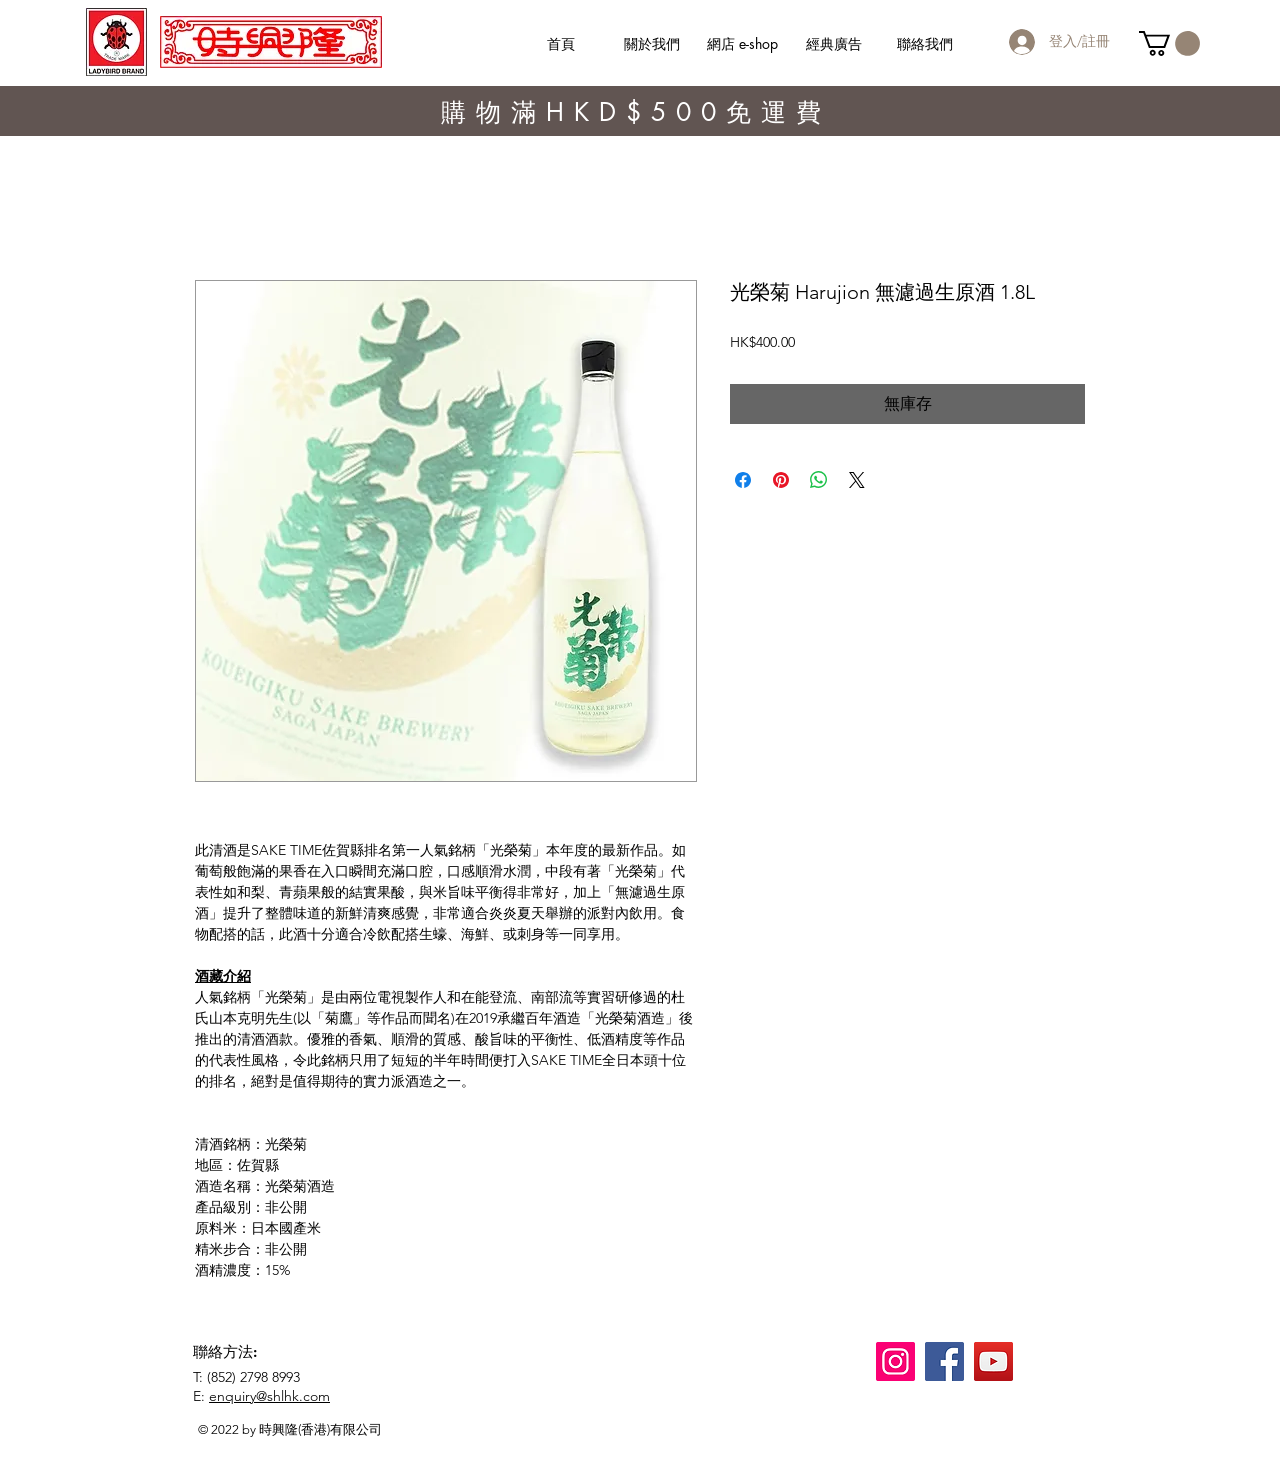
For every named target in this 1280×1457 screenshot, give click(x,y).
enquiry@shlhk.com (269, 1396)
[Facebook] (944, 1361)
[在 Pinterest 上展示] (781, 480)
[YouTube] (993, 1361)
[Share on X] (857, 480)
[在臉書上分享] (743, 480)
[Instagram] (895, 1361)
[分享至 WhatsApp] (819, 480)
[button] (1169, 43)
